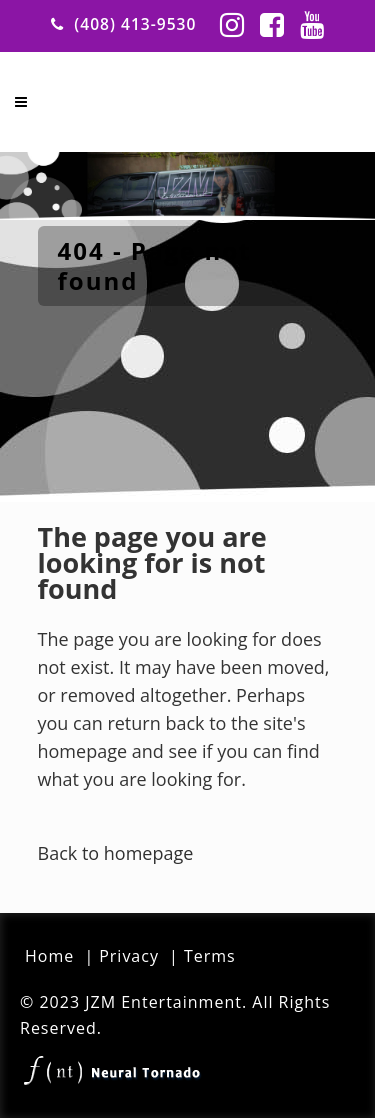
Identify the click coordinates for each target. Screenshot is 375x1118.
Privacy (129, 956)
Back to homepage (116, 853)
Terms (210, 956)
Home (49, 956)
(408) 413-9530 (135, 24)
